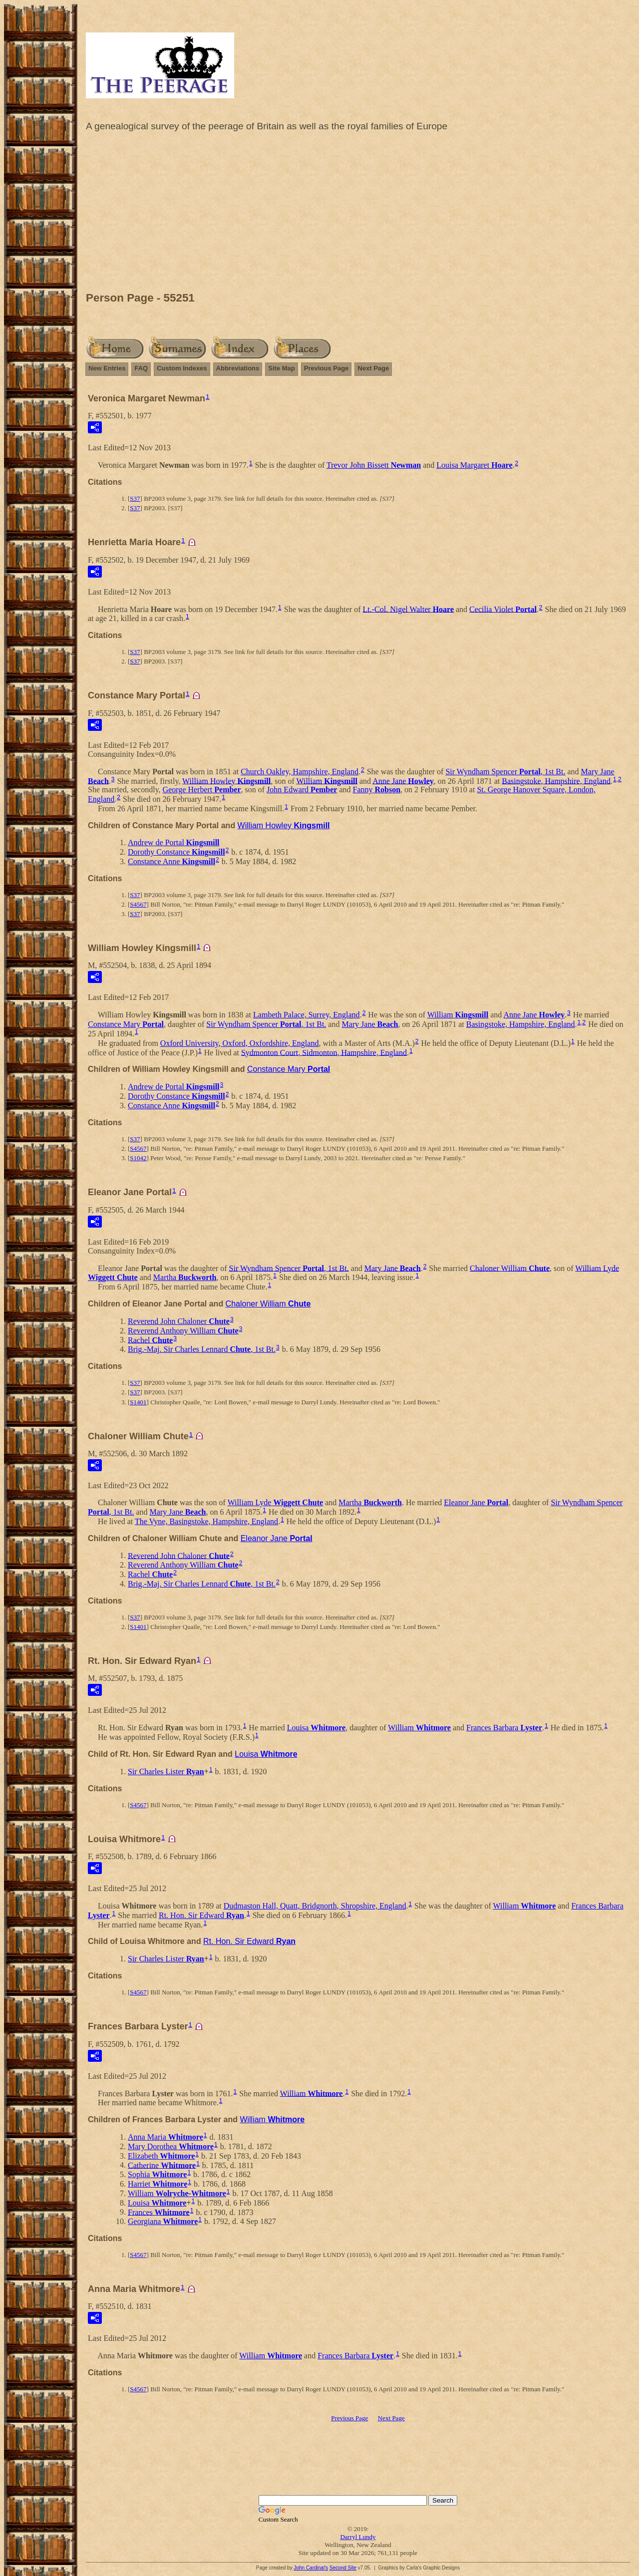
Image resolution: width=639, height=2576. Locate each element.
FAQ (141, 368)
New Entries (106, 368)
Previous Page (326, 368)
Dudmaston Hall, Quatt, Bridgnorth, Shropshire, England (315, 1906)
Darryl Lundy (357, 2537)
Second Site (342, 2568)
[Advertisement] (358, 214)
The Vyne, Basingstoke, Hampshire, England (206, 1521)
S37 (135, 498)
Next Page (373, 368)
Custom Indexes (182, 368)
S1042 (138, 1158)
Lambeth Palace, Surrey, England (306, 1014)
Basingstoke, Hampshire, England (556, 780)
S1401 (138, 1402)
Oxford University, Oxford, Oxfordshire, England (239, 1043)
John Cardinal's (311, 2568)
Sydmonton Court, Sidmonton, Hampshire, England (324, 1052)
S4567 (138, 904)
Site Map (281, 368)
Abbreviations (238, 368)
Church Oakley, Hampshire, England (299, 771)
